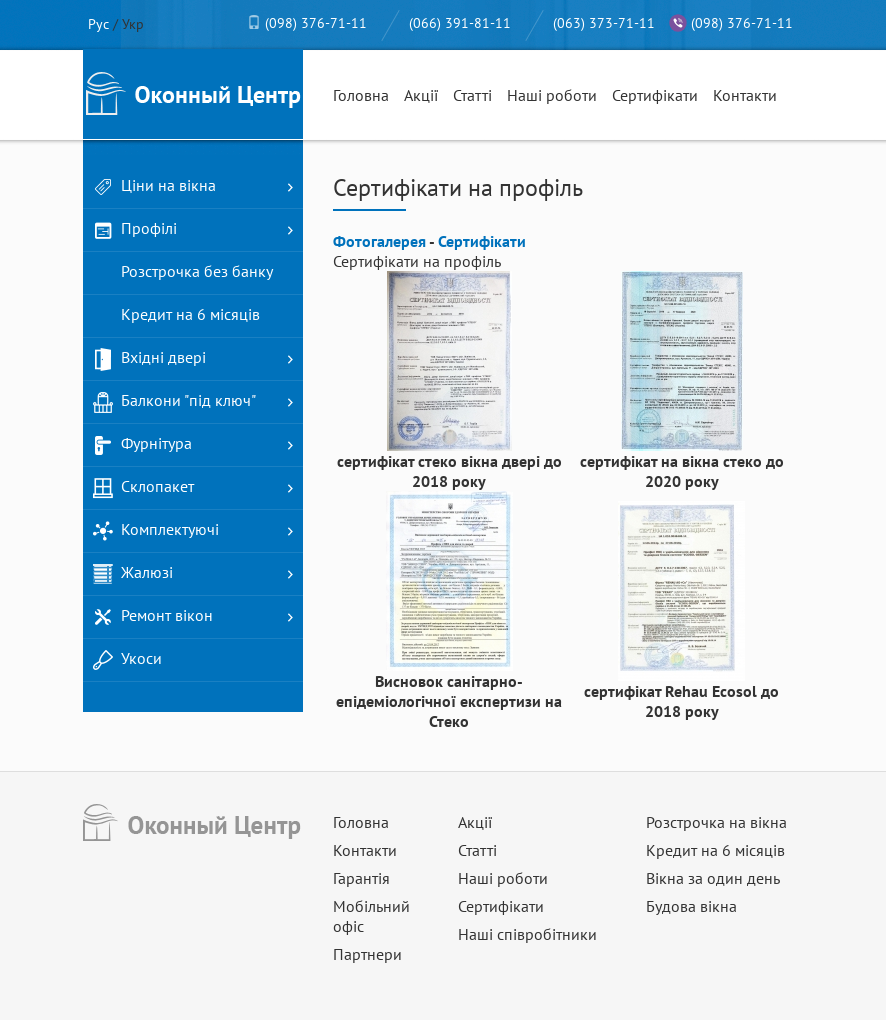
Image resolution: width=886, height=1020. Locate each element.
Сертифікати (655, 95)
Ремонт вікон (153, 617)
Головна (361, 95)
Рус (98, 24)
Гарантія (361, 878)
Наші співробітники (527, 934)
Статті (472, 95)
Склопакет (143, 488)
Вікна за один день (713, 878)
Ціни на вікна (154, 187)
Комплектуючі (156, 531)
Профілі (135, 230)
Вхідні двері (149, 359)
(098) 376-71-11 (316, 23)
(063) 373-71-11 (604, 23)
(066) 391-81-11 (460, 23)
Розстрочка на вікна (716, 822)
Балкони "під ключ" (174, 402)
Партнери (367, 954)
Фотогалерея (379, 241)
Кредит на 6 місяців (176, 316)
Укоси (127, 660)
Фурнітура (142, 445)
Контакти (745, 95)
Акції (421, 95)
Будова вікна (691, 906)
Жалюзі (133, 574)
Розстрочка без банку (183, 273)
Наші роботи (552, 95)
